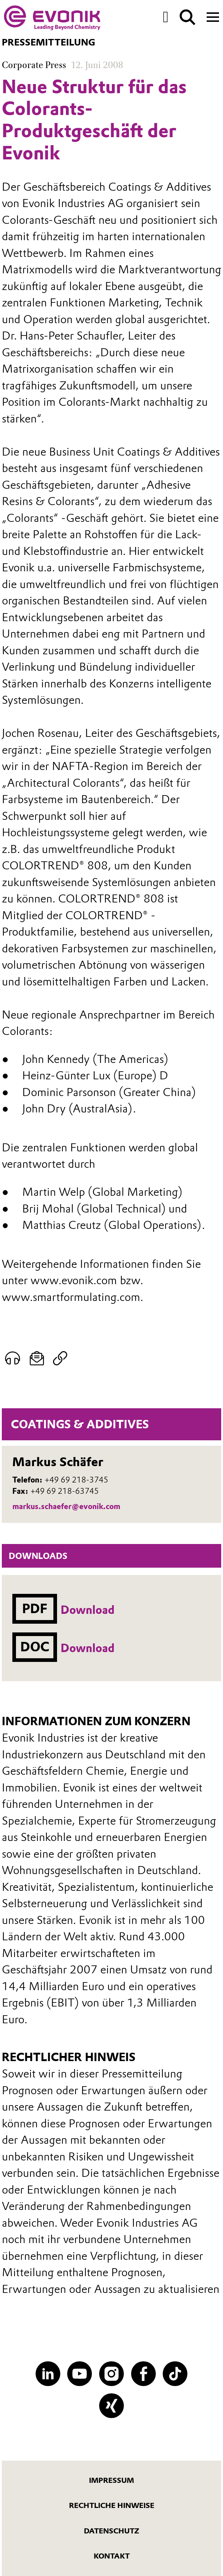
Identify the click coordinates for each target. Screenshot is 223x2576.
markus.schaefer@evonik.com (66, 1506)
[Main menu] (213, 16)
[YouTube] (79, 2373)
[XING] (111, 2405)
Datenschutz (111, 2531)
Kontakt (112, 2556)
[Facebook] (143, 2373)
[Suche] (187, 17)
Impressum (111, 2480)
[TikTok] (175, 2373)
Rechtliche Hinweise (111, 2505)
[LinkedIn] (48, 2373)
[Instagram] (111, 2373)
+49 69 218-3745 (76, 1479)
